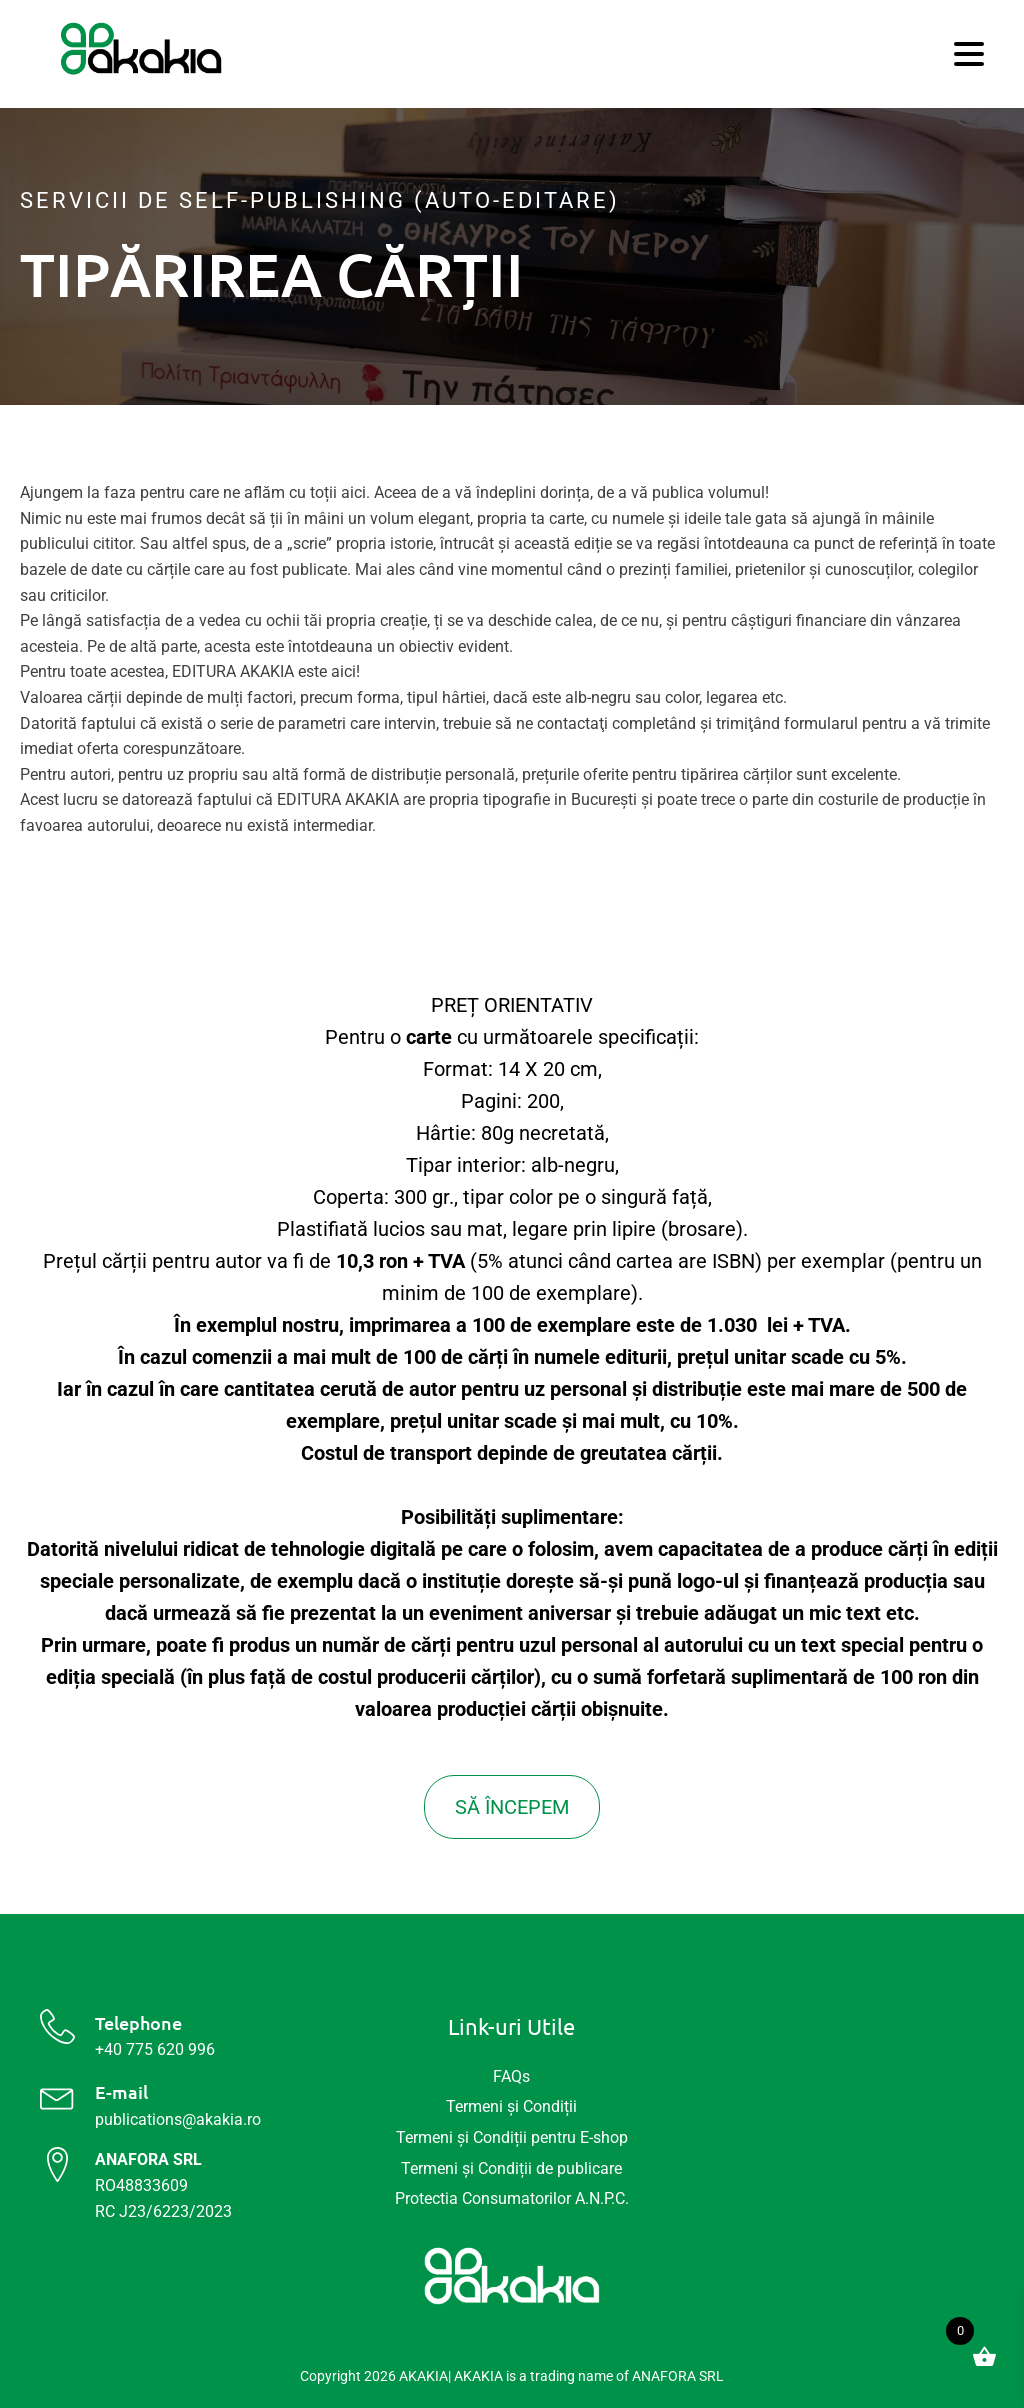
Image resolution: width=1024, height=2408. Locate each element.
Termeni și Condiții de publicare (511, 2168)
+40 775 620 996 (155, 2049)
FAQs (511, 2076)
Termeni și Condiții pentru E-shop (512, 2137)
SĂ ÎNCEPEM (512, 1807)
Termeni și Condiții (511, 2106)
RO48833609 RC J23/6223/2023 (163, 2185)
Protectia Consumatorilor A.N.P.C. (512, 2198)
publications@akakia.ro (178, 2119)
